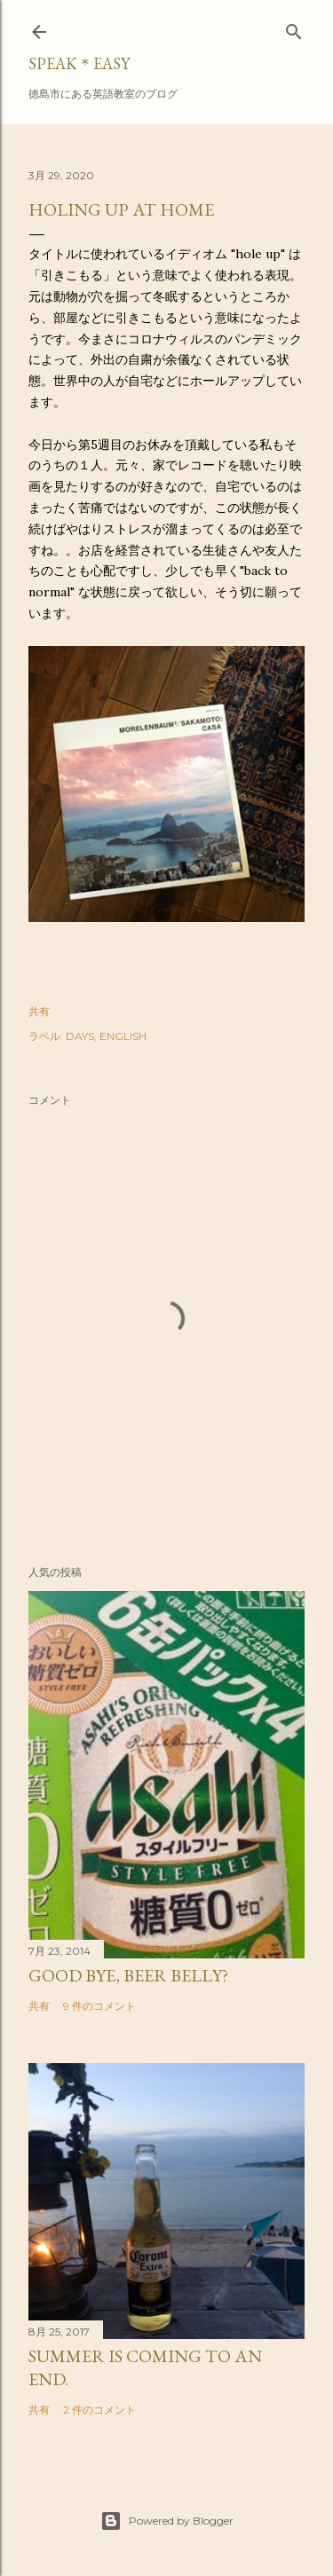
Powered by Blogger (167, 2521)
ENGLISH (123, 1036)
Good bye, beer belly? (128, 1975)
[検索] (294, 28)
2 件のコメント (99, 2409)
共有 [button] (39, 1011)
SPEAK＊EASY (79, 63)
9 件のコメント (99, 2006)
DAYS (80, 1036)
